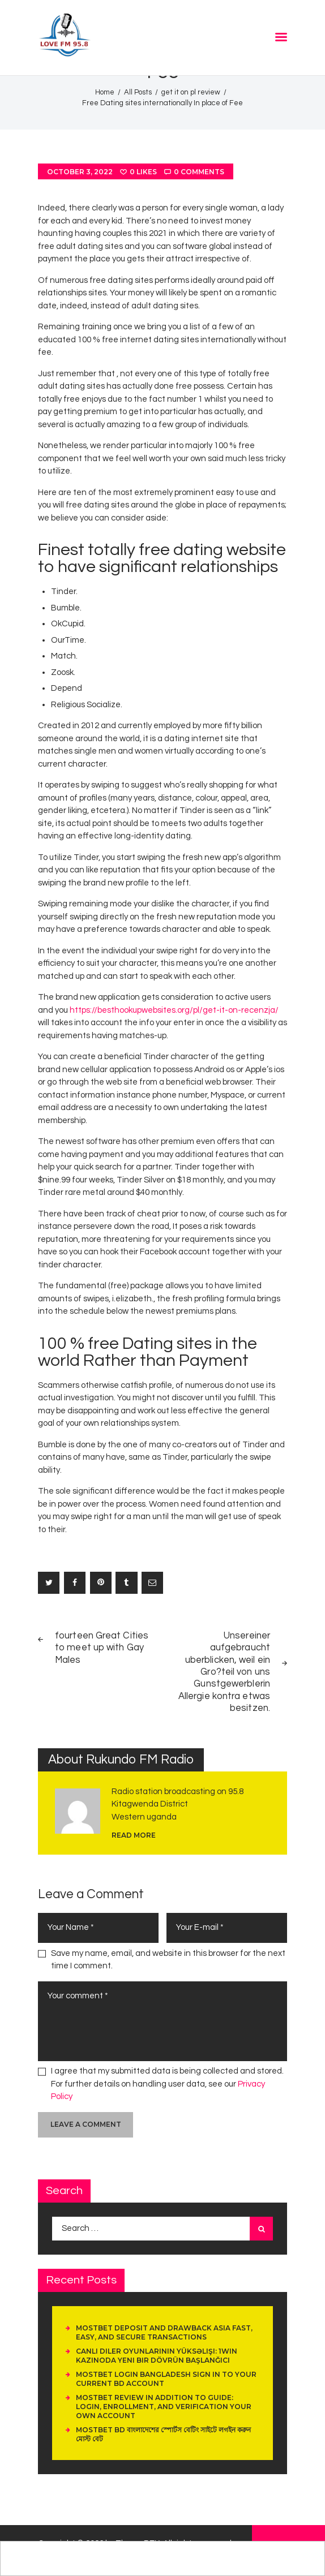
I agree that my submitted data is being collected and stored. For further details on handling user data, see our (167, 2084)
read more (134, 1835)
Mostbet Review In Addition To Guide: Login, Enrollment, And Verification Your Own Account (163, 2406)
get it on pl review (190, 92)
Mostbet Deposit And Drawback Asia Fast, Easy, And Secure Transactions (164, 2332)
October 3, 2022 (80, 171)
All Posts (138, 92)
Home (104, 92)
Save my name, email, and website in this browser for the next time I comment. (168, 1960)
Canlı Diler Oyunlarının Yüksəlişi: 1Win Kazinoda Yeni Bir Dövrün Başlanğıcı (156, 2355)
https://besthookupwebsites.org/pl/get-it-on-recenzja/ (174, 1010)
